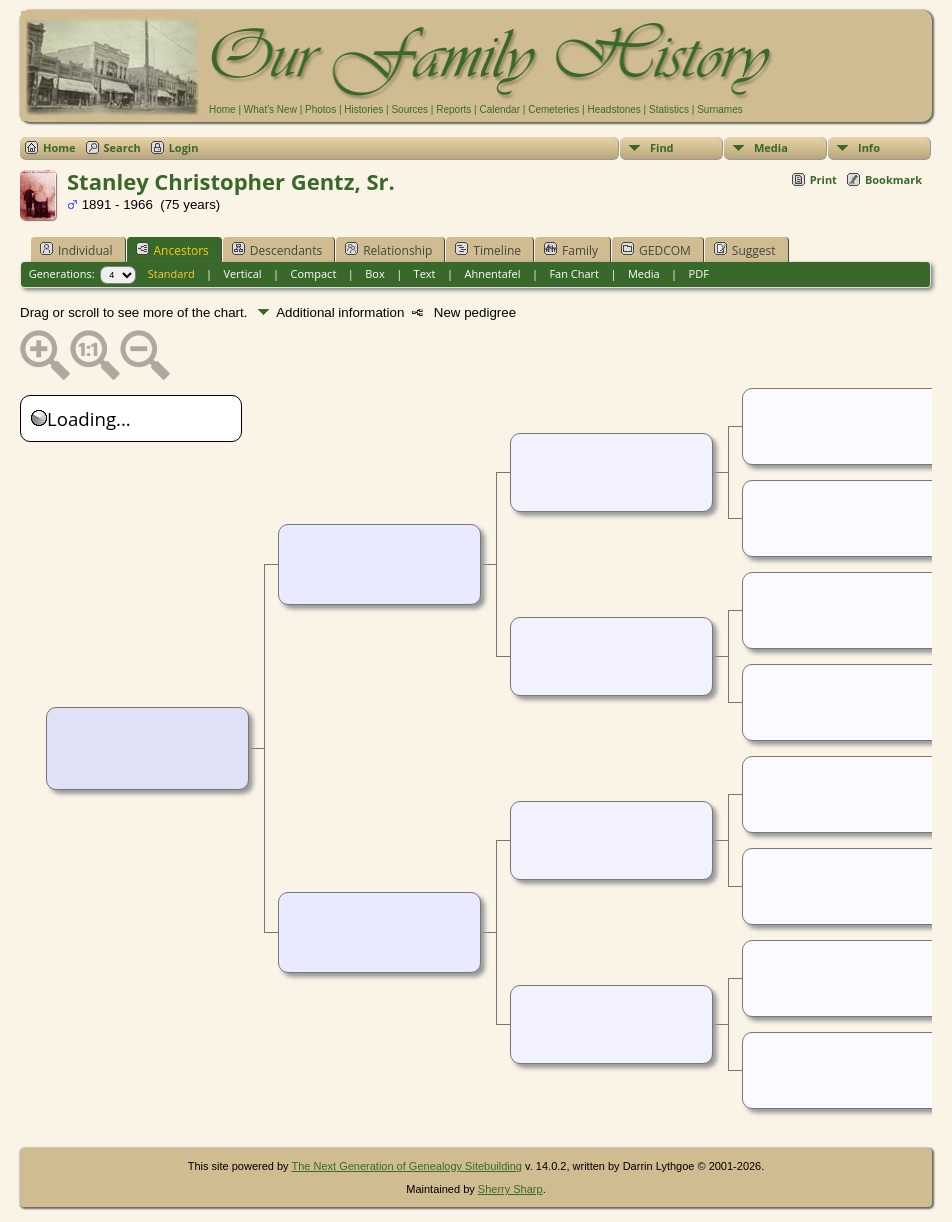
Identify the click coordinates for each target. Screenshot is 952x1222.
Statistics (669, 109)
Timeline (488, 250)
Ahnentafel (492, 273)
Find (662, 147)
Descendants (277, 250)
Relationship (388, 250)
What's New (270, 109)
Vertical (243, 273)
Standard (171, 273)
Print (823, 179)
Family (571, 250)
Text (425, 273)
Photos (320, 109)
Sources (409, 109)
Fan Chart (574, 273)
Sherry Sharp (510, 1189)
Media (771, 147)
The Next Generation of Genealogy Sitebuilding (406, 1166)
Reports (453, 109)
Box (374, 273)
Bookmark (893, 179)
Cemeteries (553, 109)
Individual (76, 250)
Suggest (745, 250)
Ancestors (172, 250)
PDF (699, 273)
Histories (363, 109)
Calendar (499, 109)
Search (122, 147)
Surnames (720, 109)
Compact (314, 273)
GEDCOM (656, 250)
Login (184, 147)
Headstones (613, 109)
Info (869, 147)
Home (222, 109)
